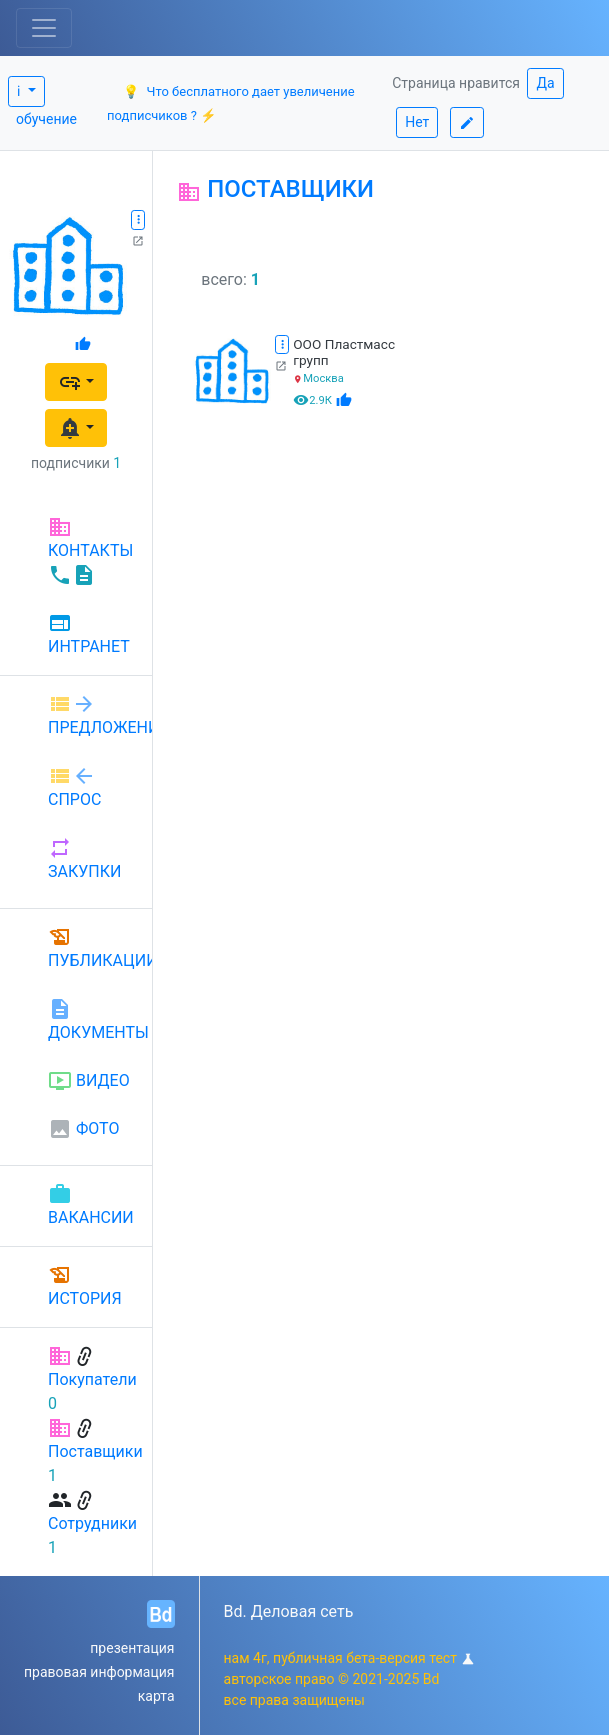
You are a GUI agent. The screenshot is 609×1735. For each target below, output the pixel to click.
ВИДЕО (89, 1081)
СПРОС (74, 786)
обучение (46, 119)
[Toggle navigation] (44, 28)
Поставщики (95, 1451)
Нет (417, 122)
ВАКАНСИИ (91, 1204)
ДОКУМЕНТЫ (92, 1019)
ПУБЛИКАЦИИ (92, 947)
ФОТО (83, 1129)
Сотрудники (92, 1523)
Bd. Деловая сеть (289, 1611)
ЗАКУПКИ (84, 858)
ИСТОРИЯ (85, 1285)
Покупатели (92, 1379)
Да (545, 83)
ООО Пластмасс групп (344, 352)
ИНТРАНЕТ (89, 634)
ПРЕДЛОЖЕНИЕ (92, 714)
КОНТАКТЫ (90, 551)
